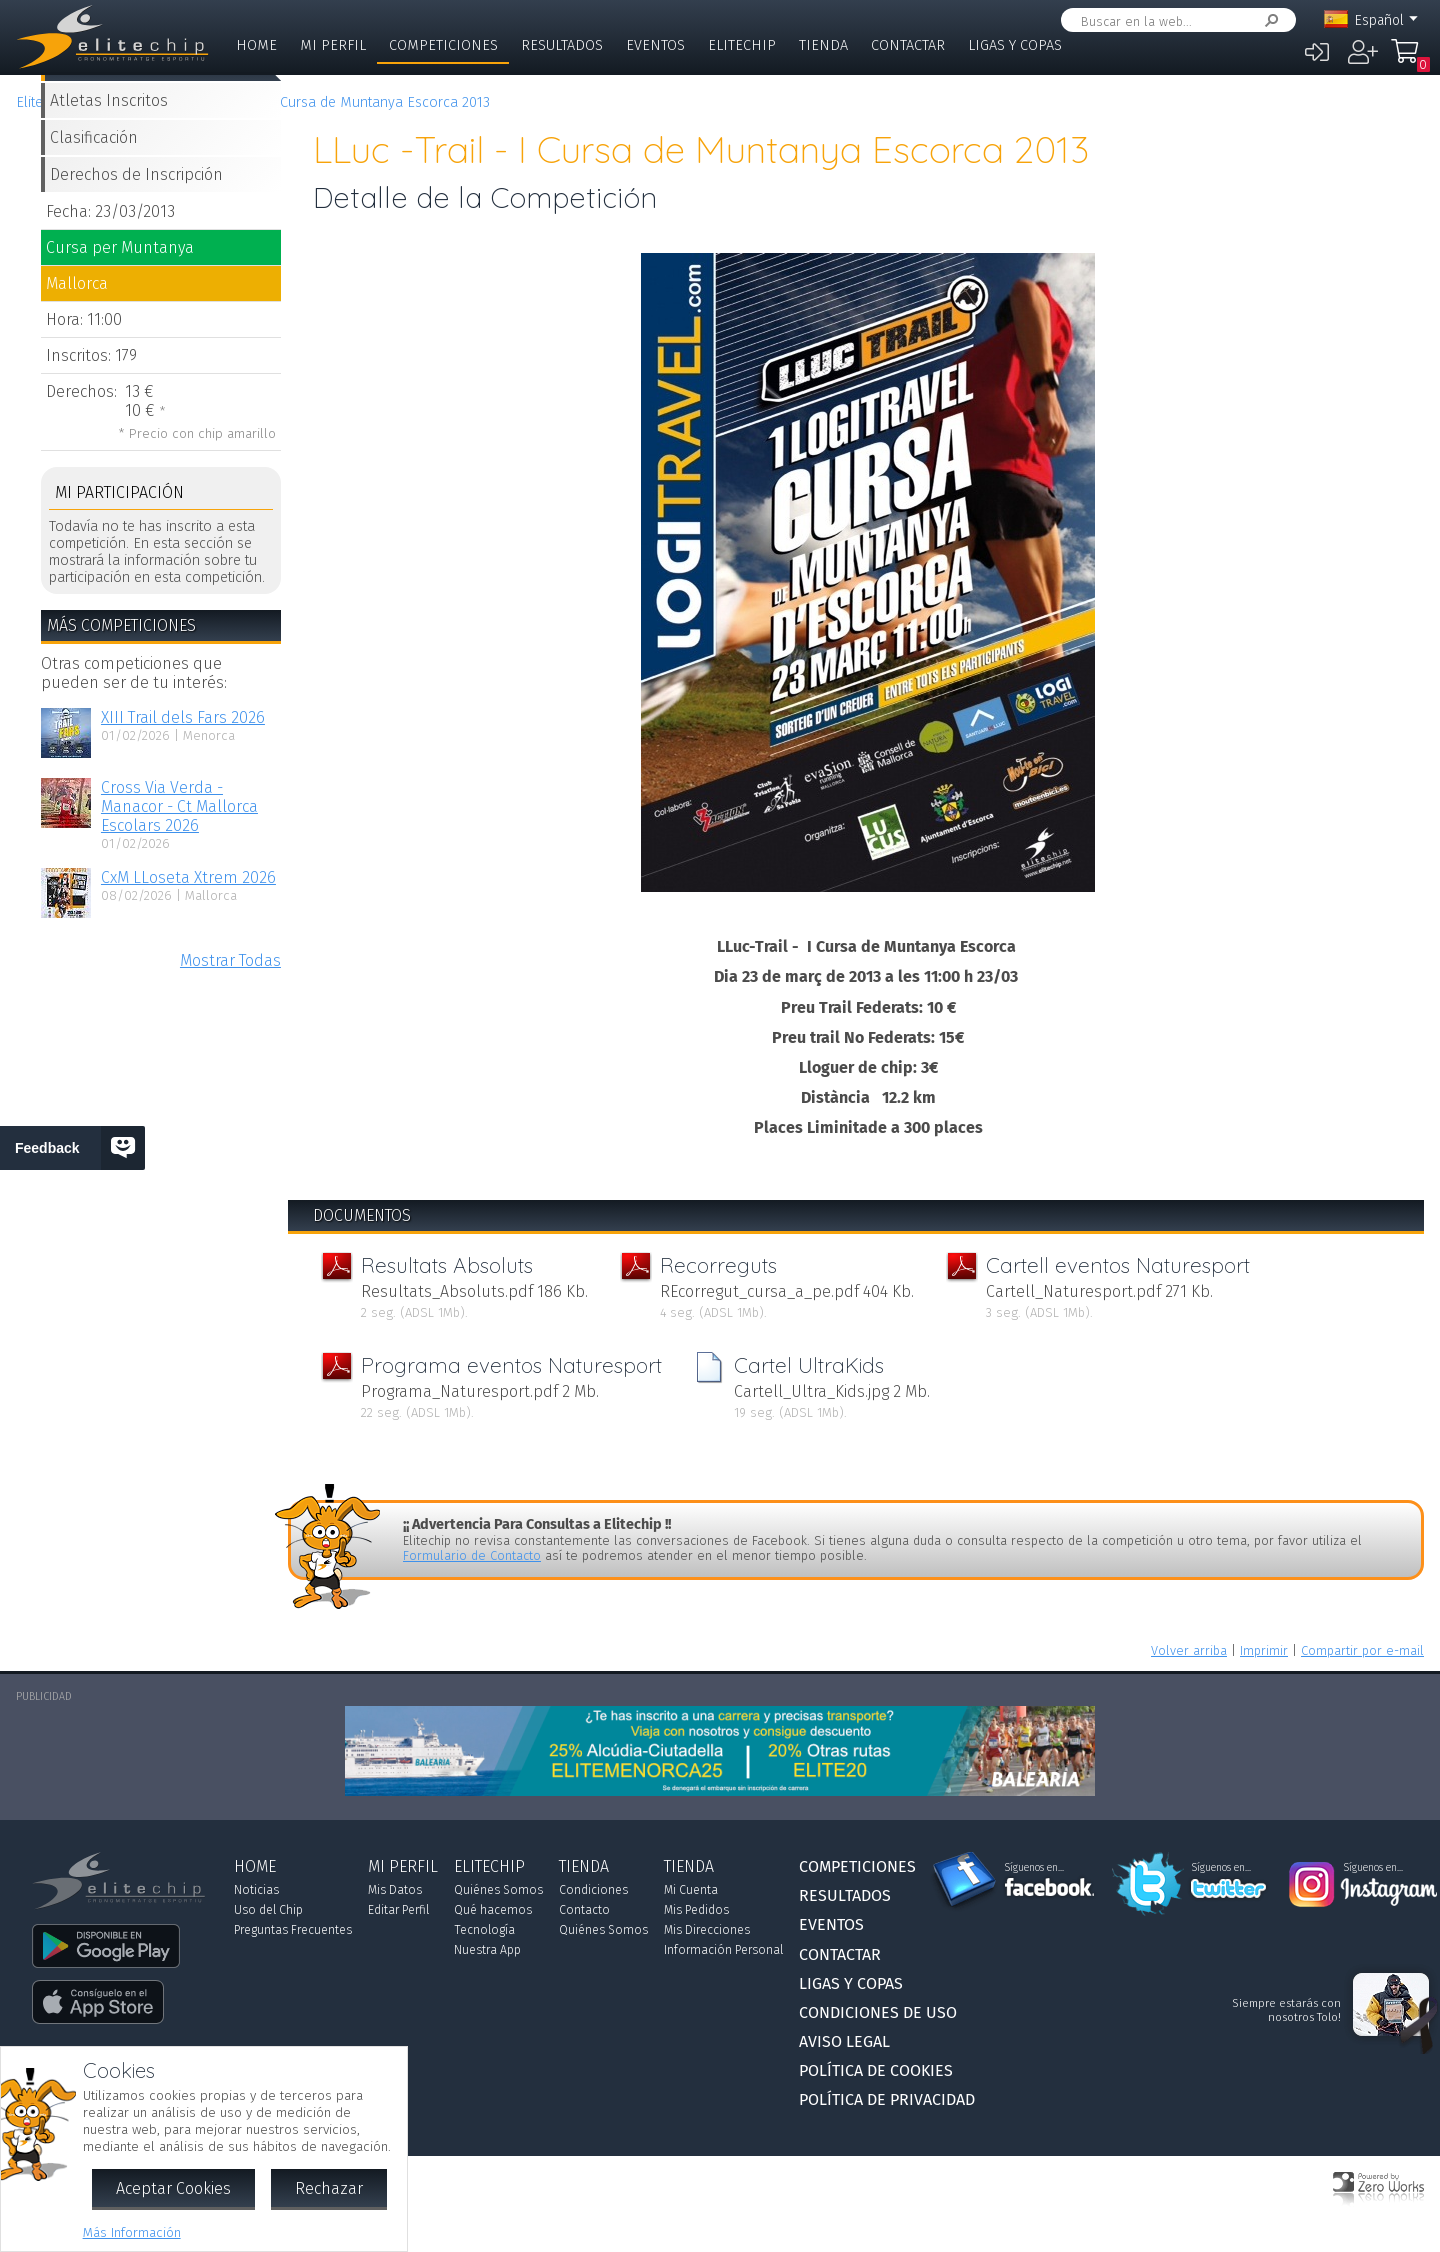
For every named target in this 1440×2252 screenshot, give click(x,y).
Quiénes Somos (498, 1890)
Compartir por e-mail (1362, 1650)
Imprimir (1264, 1650)
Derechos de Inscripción (136, 174)
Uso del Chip (268, 1910)
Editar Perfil (398, 1910)
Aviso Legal (844, 2041)
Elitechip (742, 45)
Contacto (584, 1910)
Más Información (132, 2232)
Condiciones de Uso (878, 2012)
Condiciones (593, 1890)
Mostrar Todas (230, 960)
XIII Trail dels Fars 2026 (183, 717)
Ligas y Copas (1015, 45)
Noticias (256, 1890)
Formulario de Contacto (472, 1555)
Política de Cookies (876, 2070)
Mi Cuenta (691, 1890)
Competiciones (443, 45)
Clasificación (94, 137)
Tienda (823, 45)
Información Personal (723, 1950)
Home (256, 45)
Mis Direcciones (707, 1930)
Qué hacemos (493, 1910)
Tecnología (484, 1930)
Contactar (908, 45)
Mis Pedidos (696, 1910)
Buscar (1268, 20)
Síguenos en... (1034, 1868)
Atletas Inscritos (109, 100)
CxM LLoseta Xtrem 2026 (188, 877)
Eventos (655, 45)
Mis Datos (395, 1890)
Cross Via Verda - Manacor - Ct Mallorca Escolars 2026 (179, 806)
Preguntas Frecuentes (293, 1930)
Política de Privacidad (887, 2099)
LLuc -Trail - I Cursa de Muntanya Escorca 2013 (341, 102)
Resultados (562, 45)
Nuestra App (487, 1950)
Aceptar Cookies (173, 2188)
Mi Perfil (333, 45)
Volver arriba (1189, 1650)
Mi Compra (1410, 60)
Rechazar (329, 2188)
